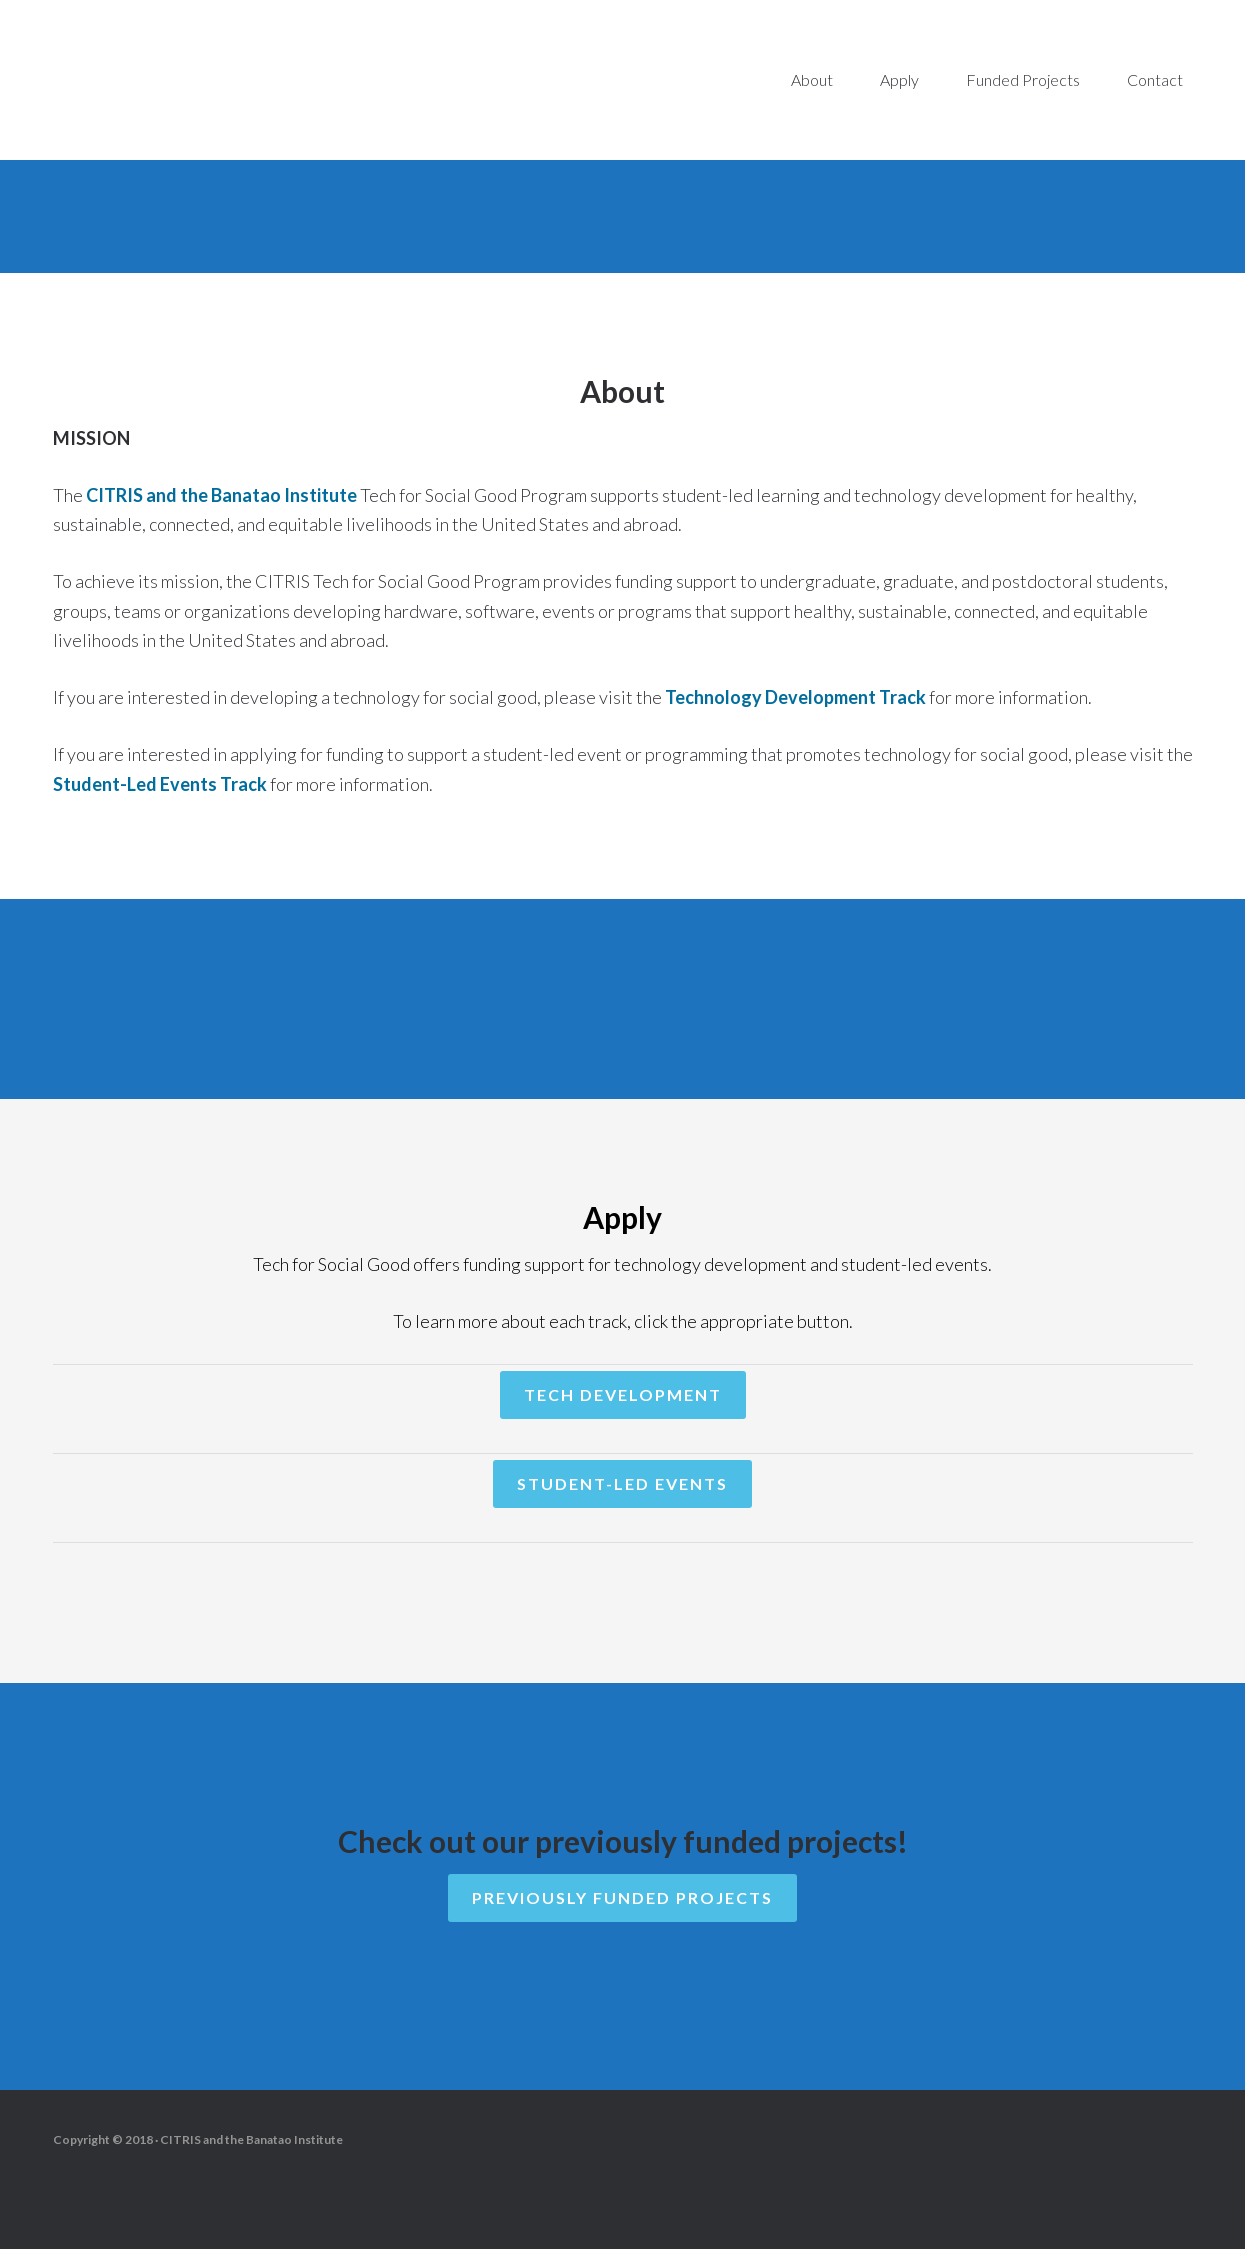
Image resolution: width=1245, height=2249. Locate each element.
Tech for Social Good (220, 80)
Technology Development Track (795, 697)
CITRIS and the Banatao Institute (221, 495)
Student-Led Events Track (160, 784)
